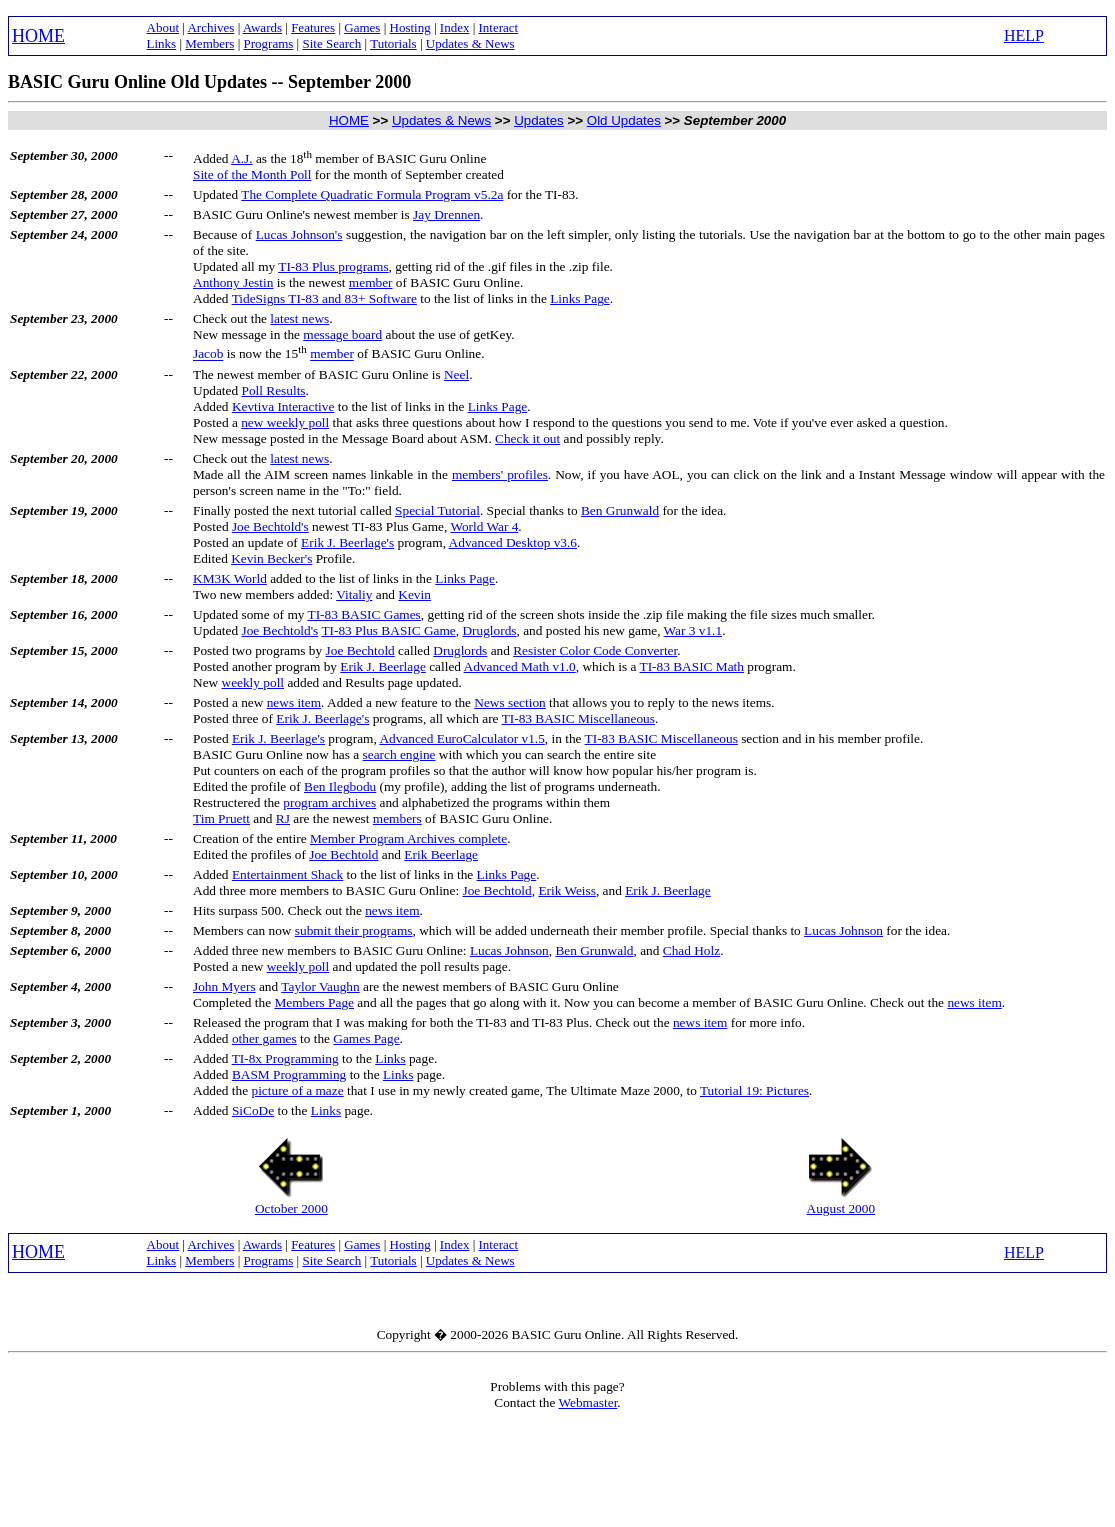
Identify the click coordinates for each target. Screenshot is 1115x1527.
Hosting (410, 27)
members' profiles (500, 474)
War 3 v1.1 (693, 630)
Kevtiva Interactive (283, 406)
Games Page (366, 1038)
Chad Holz (691, 950)
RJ (283, 818)
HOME (38, 36)
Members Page (314, 1002)
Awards (262, 27)
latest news (299, 318)
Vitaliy (354, 594)
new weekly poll (285, 422)
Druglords (489, 630)
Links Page (580, 298)
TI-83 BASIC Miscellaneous (578, 718)
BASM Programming (289, 1074)
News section (509, 702)
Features (313, 27)
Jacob (208, 354)
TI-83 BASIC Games (364, 614)
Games (362, 27)
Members (209, 43)
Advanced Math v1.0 (520, 666)
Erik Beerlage (441, 854)
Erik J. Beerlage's (347, 542)
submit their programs (354, 930)
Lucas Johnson (843, 930)
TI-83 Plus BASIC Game (388, 630)
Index (455, 27)
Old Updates (624, 120)
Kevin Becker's (271, 558)
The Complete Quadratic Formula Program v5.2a (372, 194)
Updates (539, 120)
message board (342, 334)
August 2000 (841, 1208)
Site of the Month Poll (252, 174)
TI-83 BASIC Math (692, 666)
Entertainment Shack (287, 874)
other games (264, 1038)
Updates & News (470, 43)
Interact (499, 27)
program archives (329, 802)
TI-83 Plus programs (333, 266)
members (397, 818)
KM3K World (230, 578)
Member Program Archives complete (408, 838)
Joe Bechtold (360, 650)
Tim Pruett (221, 818)
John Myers (224, 986)
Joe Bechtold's (270, 526)
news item (294, 702)
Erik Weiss (567, 890)
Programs (269, 43)
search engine (399, 754)
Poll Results (273, 390)
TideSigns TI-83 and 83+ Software (324, 298)
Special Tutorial (437, 510)
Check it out (527, 438)
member (371, 282)
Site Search (331, 43)
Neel (456, 374)
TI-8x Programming (285, 1058)
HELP (1024, 35)
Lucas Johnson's (299, 234)
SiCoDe (253, 1110)
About (163, 27)
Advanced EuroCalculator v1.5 (461, 738)
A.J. (241, 158)
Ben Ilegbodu (340, 786)
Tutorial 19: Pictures (754, 1090)
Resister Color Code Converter (595, 650)
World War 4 (484, 526)
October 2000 (291, 1208)
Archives (210, 27)
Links (162, 43)
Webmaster (587, 1402)
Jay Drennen (446, 214)
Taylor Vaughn (320, 986)
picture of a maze (297, 1090)
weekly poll (253, 682)
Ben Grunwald (620, 510)
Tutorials (393, 43)
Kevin (414, 594)
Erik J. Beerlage (383, 666)
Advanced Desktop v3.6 (513, 542)
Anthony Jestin (233, 282)
